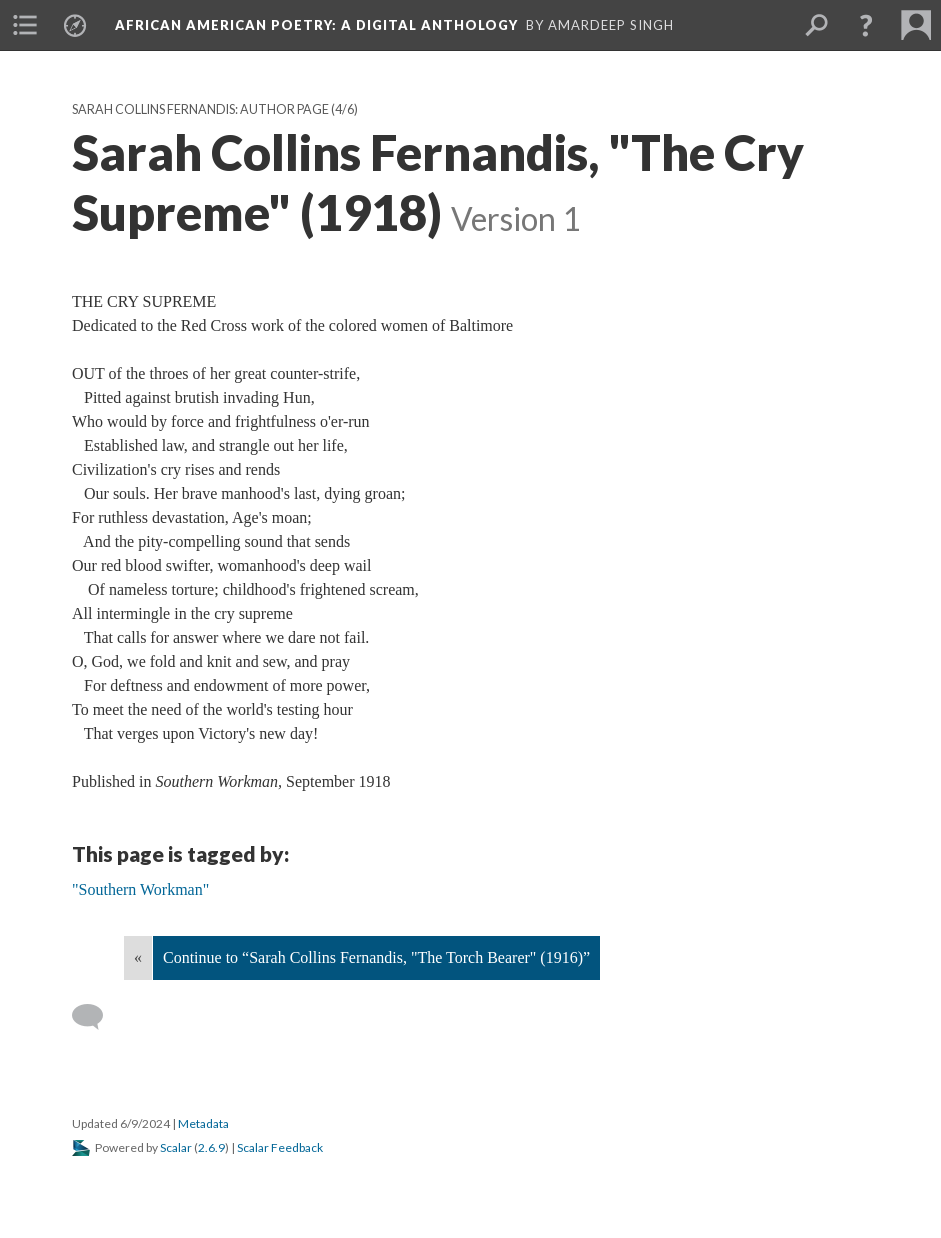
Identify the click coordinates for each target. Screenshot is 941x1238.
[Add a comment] (96, 1017)
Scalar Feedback (280, 1147)
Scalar (176, 1147)
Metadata (203, 1123)
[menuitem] (25, 25)
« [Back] (138, 957)
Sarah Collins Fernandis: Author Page (200, 109)
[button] (866, 25)
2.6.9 (211, 1147)
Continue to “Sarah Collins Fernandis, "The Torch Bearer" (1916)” (376, 957)
